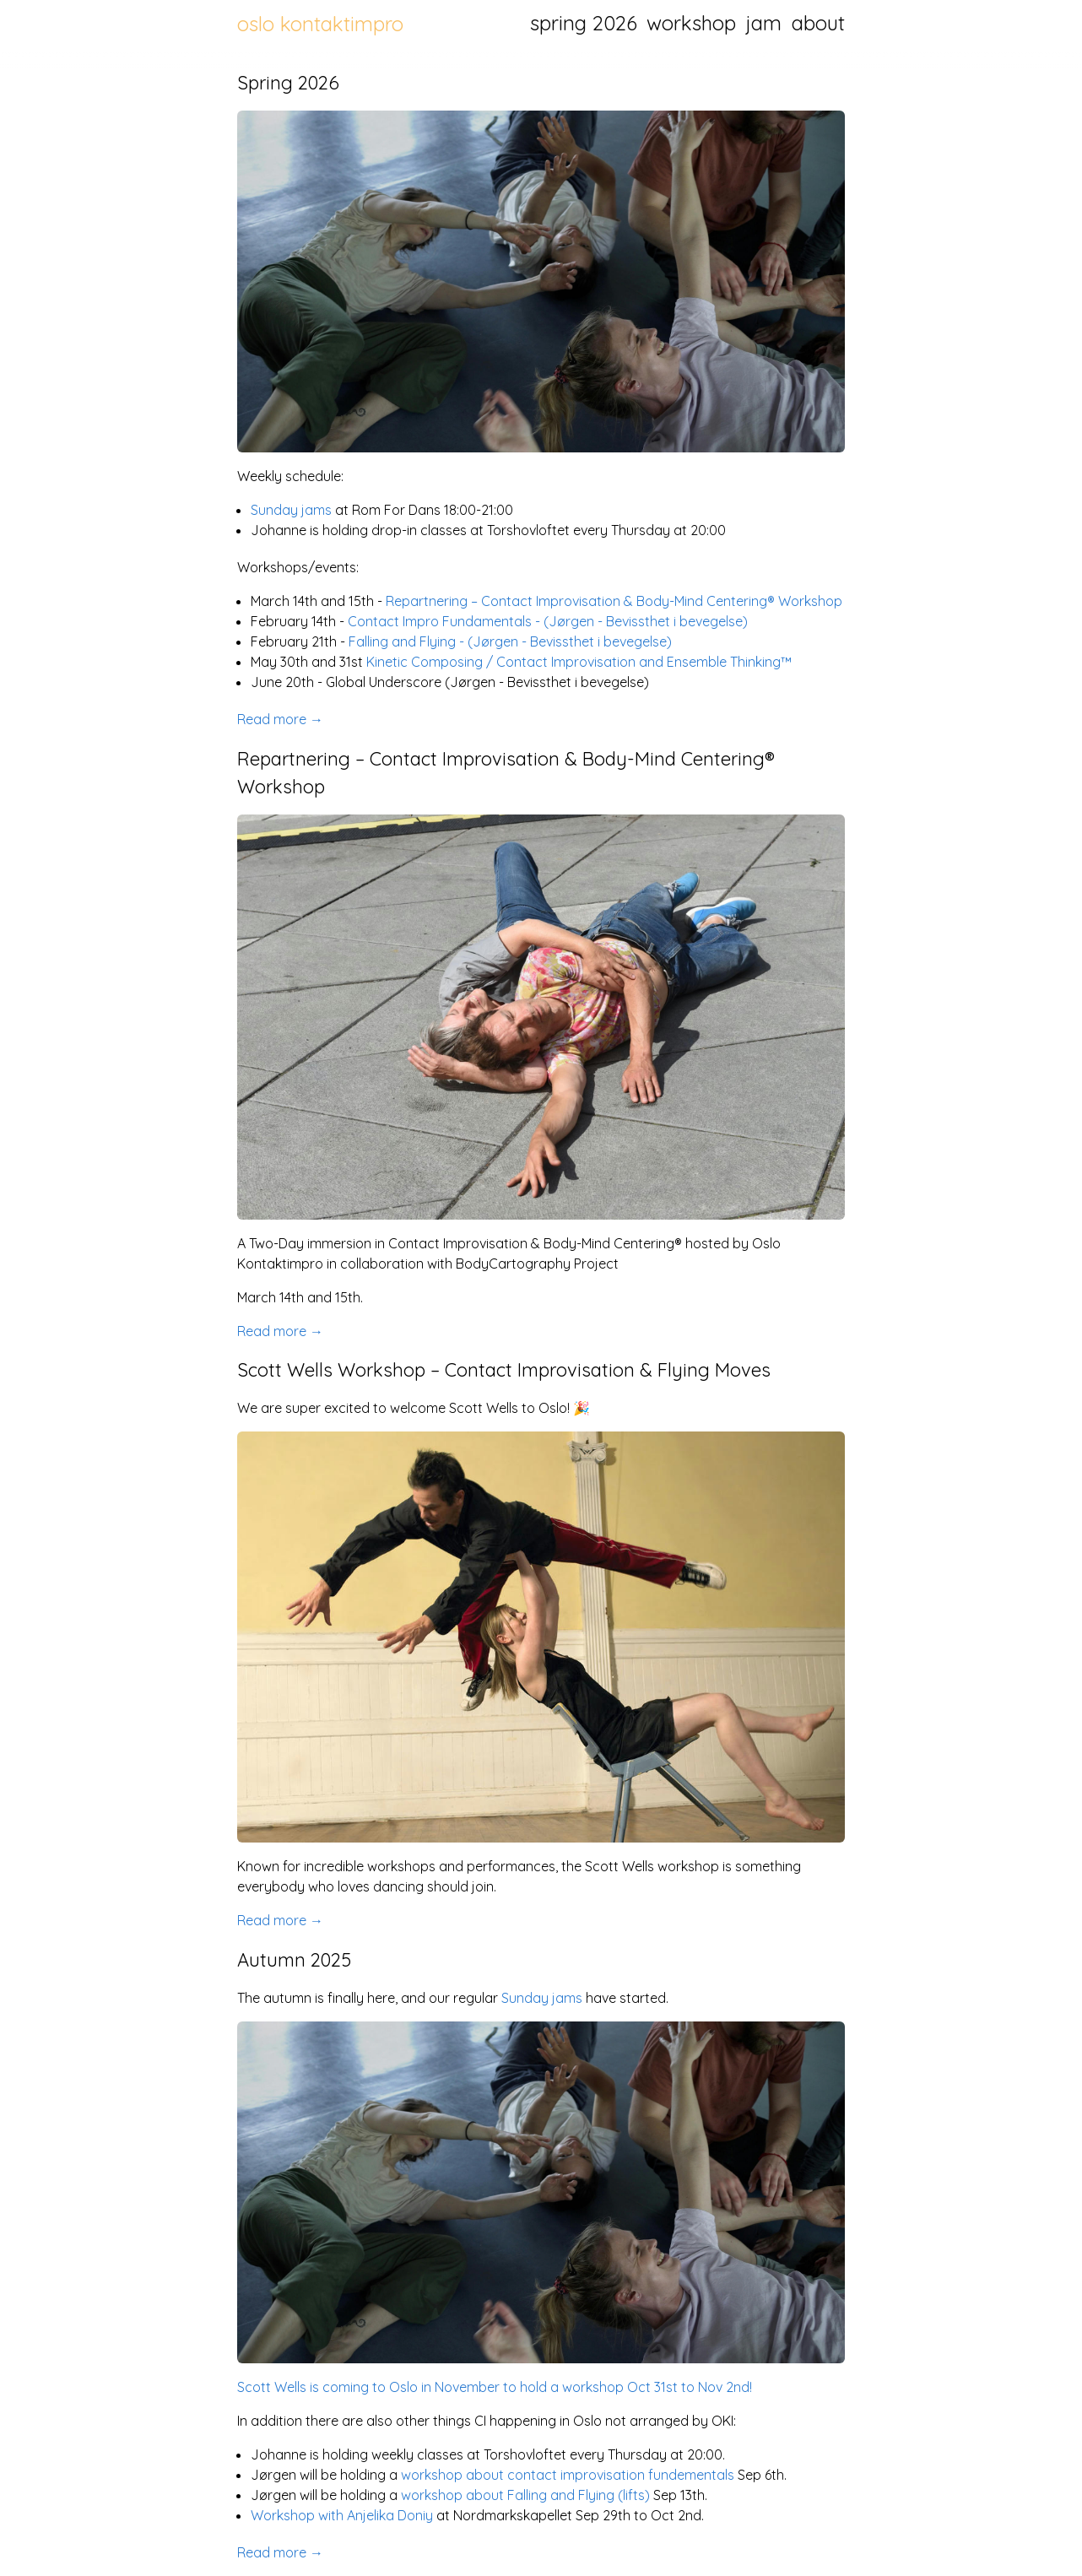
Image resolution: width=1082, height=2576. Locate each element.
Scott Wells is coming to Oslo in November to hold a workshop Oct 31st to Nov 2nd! (494, 2386)
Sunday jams (291, 509)
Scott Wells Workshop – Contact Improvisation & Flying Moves (504, 1370)
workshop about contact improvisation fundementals (567, 2474)
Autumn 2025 (294, 1960)
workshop (691, 22)
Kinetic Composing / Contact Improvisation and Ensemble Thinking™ (579, 661)
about (818, 22)
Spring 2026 (288, 83)
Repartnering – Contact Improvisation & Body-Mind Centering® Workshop (614, 601)
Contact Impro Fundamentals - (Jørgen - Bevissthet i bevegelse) (548, 621)
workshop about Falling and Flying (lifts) (525, 2495)
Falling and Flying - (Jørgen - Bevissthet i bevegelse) (510, 641)
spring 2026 (583, 22)
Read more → (280, 719)
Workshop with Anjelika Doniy (342, 2515)
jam (764, 22)
